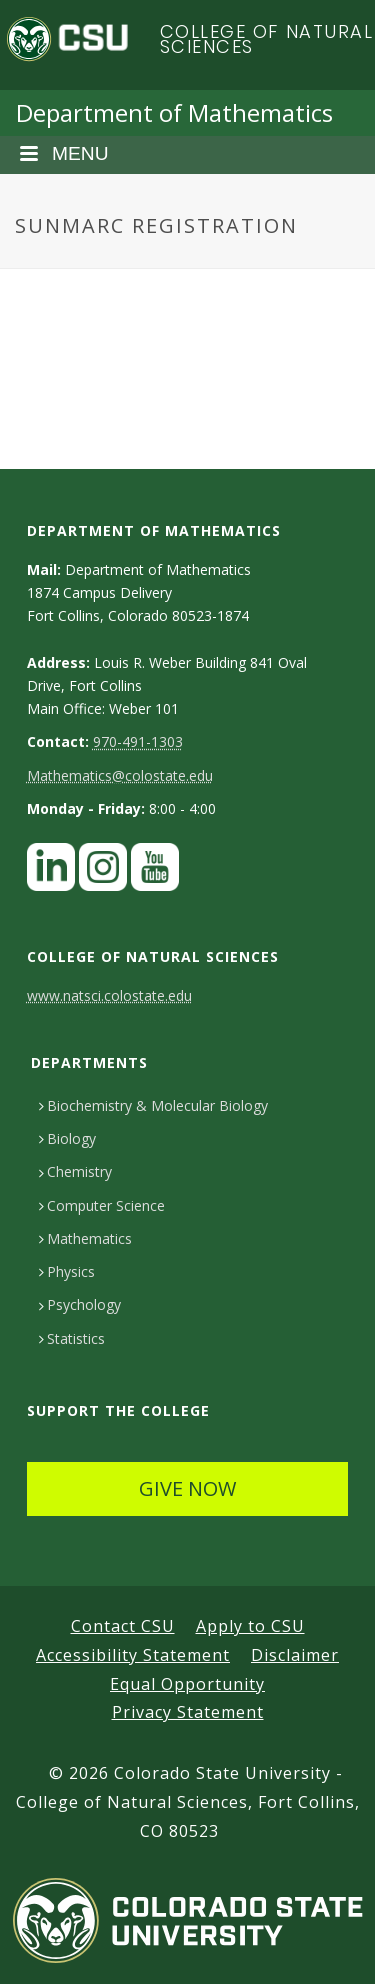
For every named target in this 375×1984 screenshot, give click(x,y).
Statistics (72, 1338)
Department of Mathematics (174, 112)
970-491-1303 (138, 741)
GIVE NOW (187, 1488)
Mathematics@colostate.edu (120, 775)
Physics (67, 1271)
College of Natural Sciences (267, 39)
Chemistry (75, 1171)
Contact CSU (123, 1626)
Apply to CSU (250, 1626)
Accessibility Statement (133, 1655)
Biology (67, 1138)
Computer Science (102, 1205)
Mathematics (85, 1238)
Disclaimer (295, 1655)
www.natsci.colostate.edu (109, 995)
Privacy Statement (188, 1712)
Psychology (80, 1304)
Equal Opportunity (187, 1684)
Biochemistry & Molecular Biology (153, 1105)
